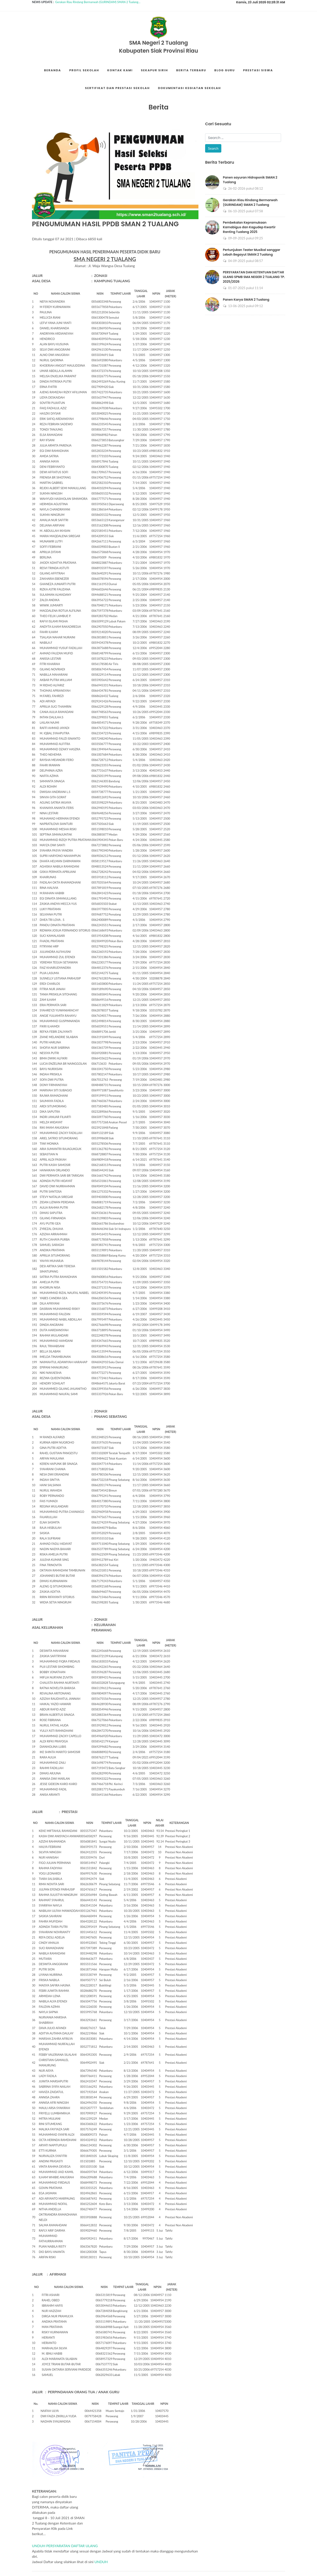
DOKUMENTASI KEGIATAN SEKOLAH (189, 88)
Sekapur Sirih (154, 70)
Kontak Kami (120, 70)
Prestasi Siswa (258, 70)
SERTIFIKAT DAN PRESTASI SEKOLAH (117, 88)
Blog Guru (224, 70)
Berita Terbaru (191, 70)
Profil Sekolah (84, 70)
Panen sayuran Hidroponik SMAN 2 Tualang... (84, 2)
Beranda (52, 70)
